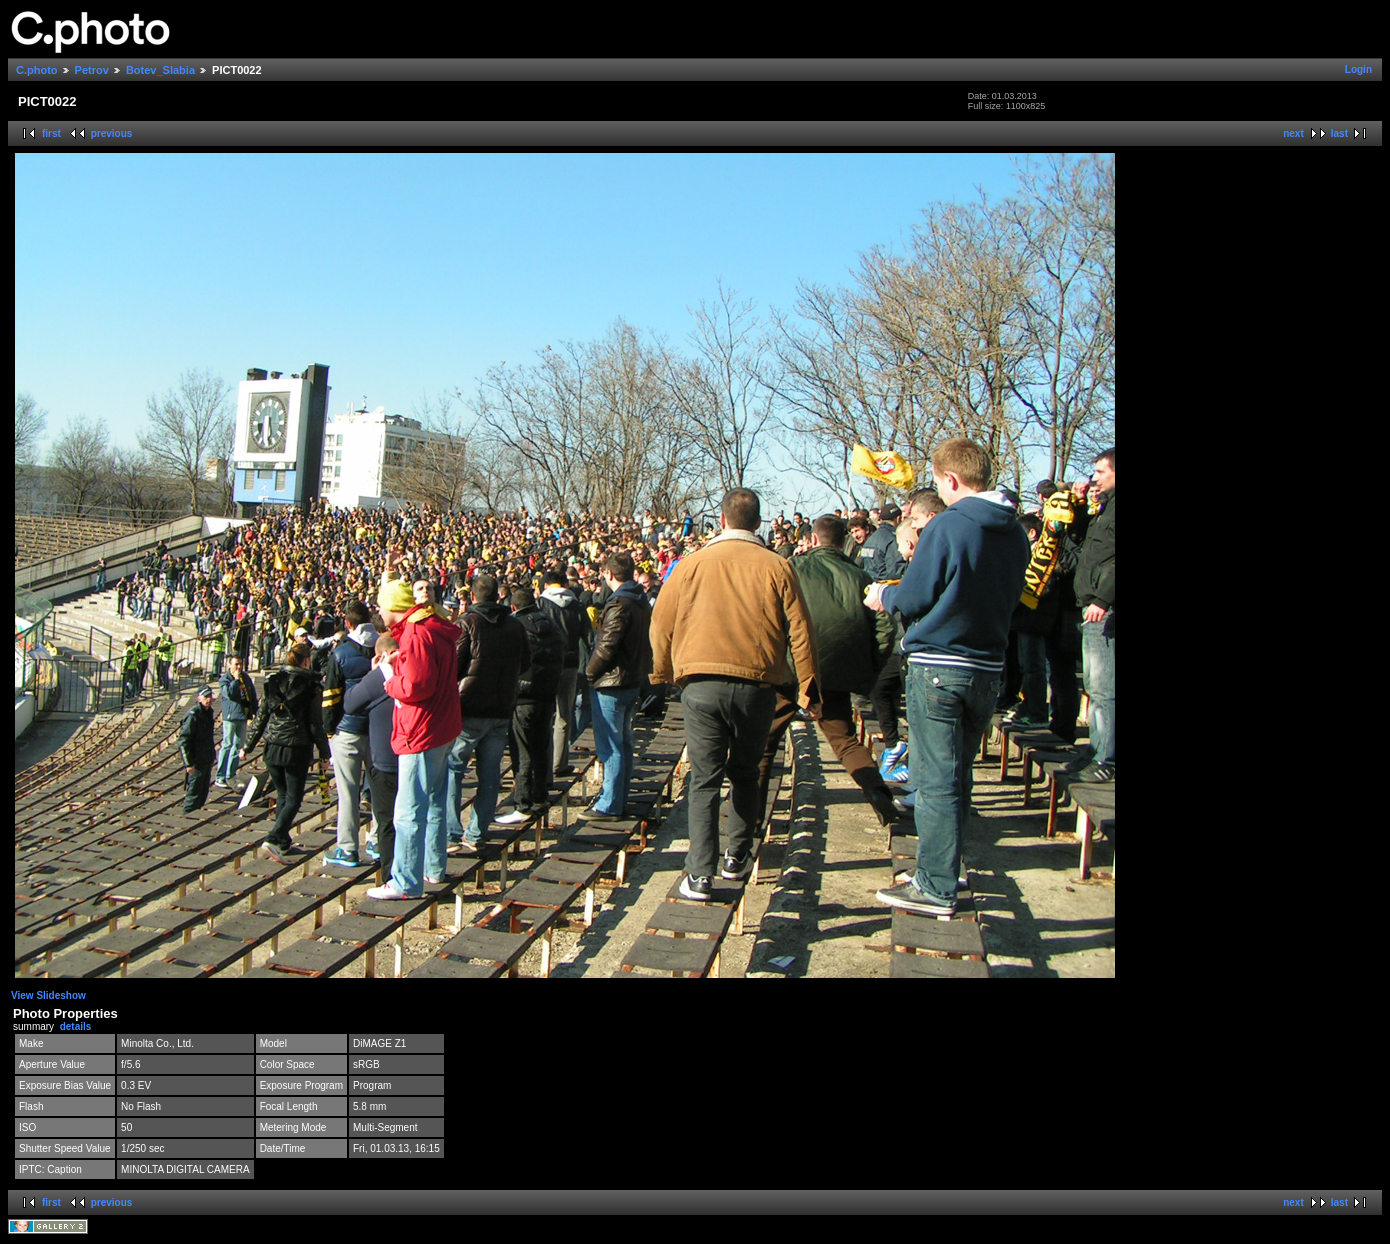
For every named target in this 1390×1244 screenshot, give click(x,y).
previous (112, 133)
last (1339, 133)
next (1293, 133)
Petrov (92, 70)
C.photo (37, 70)
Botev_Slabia (160, 70)
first (51, 133)
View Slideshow (48, 995)
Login (1358, 69)
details (76, 1026)
